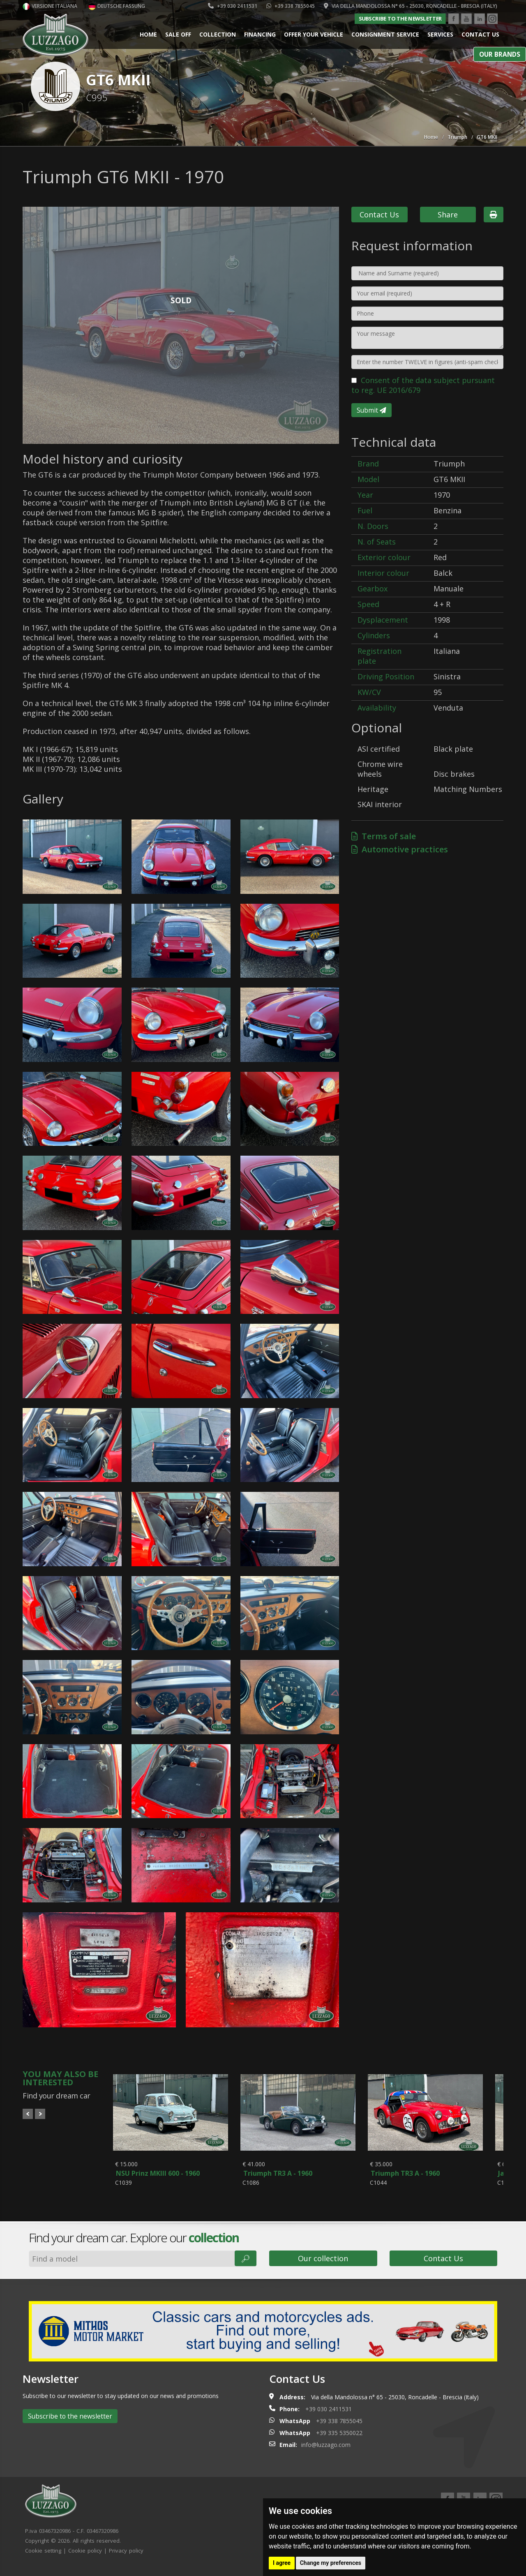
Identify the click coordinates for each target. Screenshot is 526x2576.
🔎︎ (245, 2266)
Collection (217, 34)
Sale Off (178, 34)
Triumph (457, 137)
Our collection (323, 2266)
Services (440, 34)
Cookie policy (85, 2558)
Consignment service (385, 34)
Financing (260, 34)
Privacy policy (126, 2558)
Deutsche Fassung (116, 5)
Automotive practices (399, 849)
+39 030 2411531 (232, 5)
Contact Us (379, 214)
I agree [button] (282, 2563)
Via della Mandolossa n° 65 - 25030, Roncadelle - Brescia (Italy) (410, 5)
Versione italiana (50, 5)
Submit (371, 410)
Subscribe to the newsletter (400, 18)
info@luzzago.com (326, 2453)
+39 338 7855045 (290, 5)
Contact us (480, 34)
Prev (28, 2114)
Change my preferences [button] (330, 2563)
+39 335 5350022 (339, 2441)
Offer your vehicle (313, 34)
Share (448, 214)
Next (40, 2114)
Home (148, 34)
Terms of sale (383, 836)
